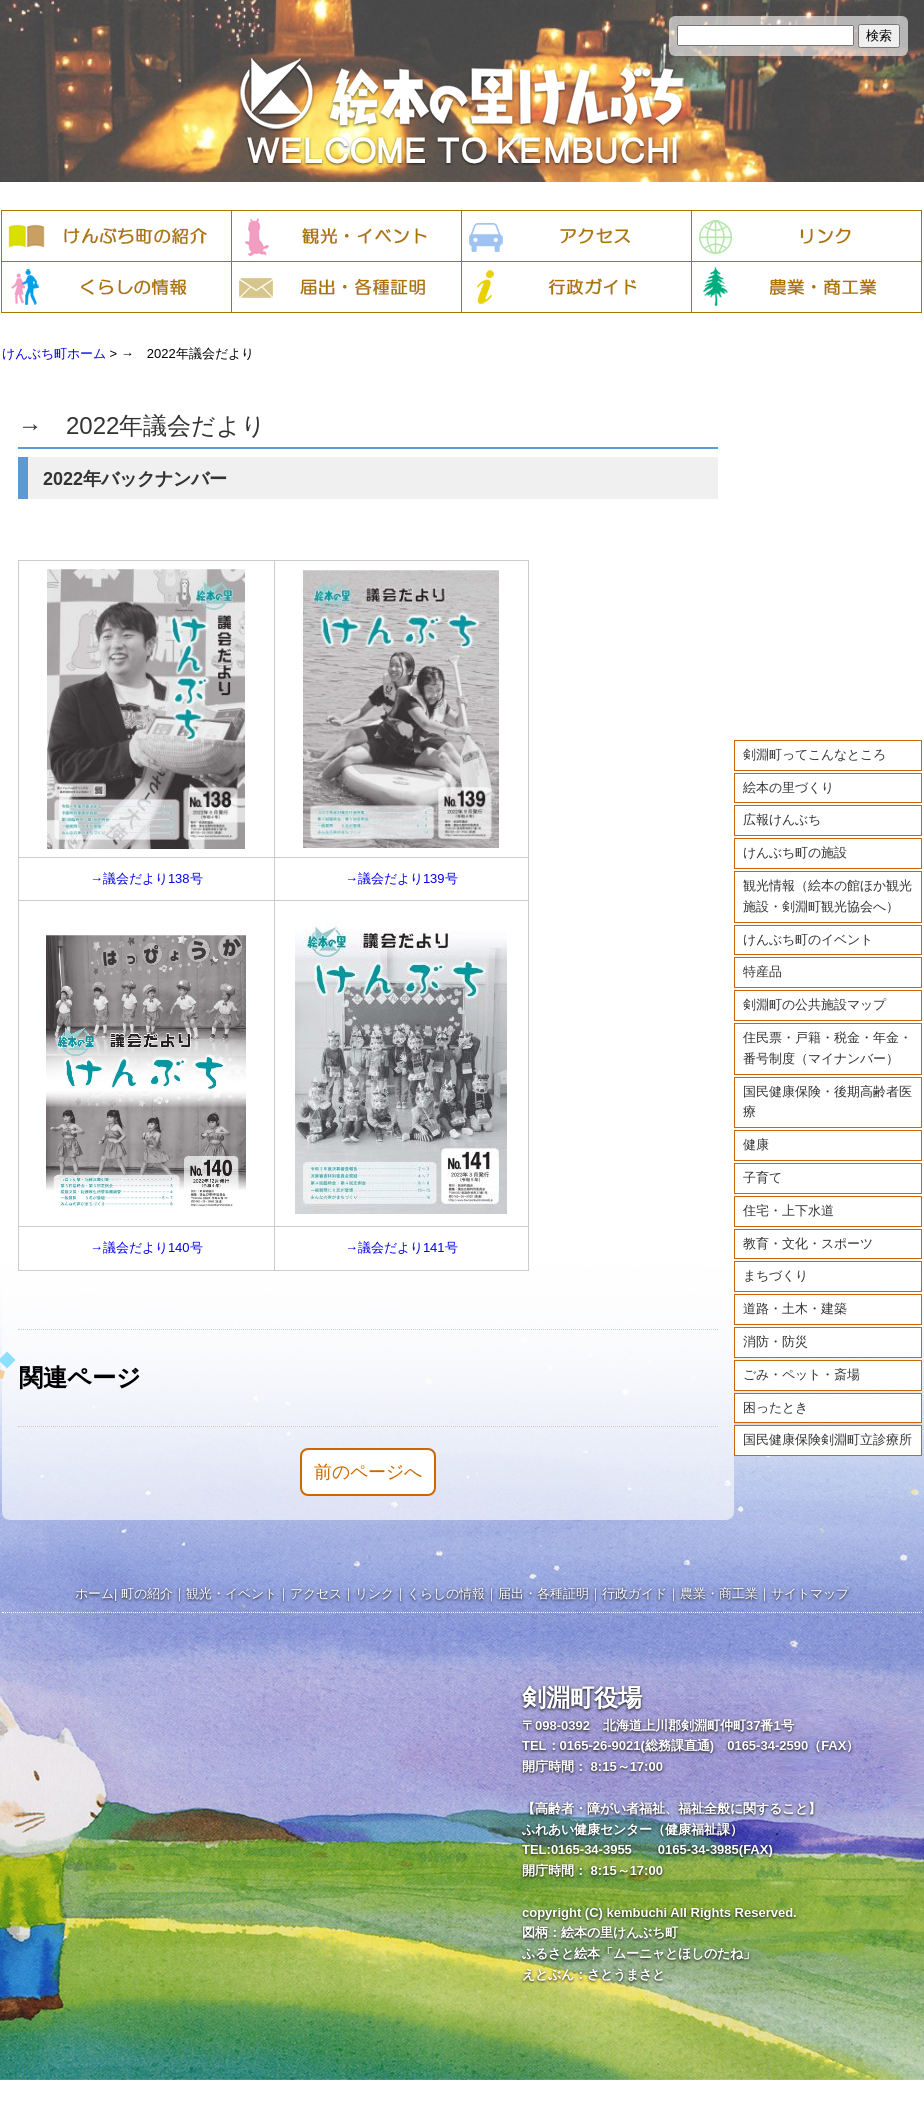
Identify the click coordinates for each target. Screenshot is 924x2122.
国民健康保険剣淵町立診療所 (827, 1426)
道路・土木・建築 (795, 1295)
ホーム (94, 1593)
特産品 (762, 958)
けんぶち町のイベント (808, 925)
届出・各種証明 (543, 1593)
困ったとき (775, 1393)
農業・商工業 (719, 1593)
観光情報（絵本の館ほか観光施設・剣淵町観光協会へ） (827, 883)
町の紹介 (147, 1593)
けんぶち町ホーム (54, 353)
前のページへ (368, 1472)
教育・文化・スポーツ (808, 1229)
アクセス (316, 1593)
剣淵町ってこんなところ (814, 740)
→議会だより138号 (146, 878)
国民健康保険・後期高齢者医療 (827, 1088)
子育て (762, 1164)
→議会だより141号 (401, 1247)
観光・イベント (231, 1593)
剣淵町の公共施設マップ (814, 991)
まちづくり (775, 1262)
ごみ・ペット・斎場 (801, 1360)
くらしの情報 (446, 1593)
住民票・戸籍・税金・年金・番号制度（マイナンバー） (827, 1035)
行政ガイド (634, 1593)
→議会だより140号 (146, 1247)
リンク (374, 1593)
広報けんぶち (782, 806)
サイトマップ (810, 1593)
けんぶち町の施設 (795, 839)
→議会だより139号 (401, 878)
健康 (756, 1131)
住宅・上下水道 (788, 1196)
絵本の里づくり (788, 773)
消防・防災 (775, 1328)
